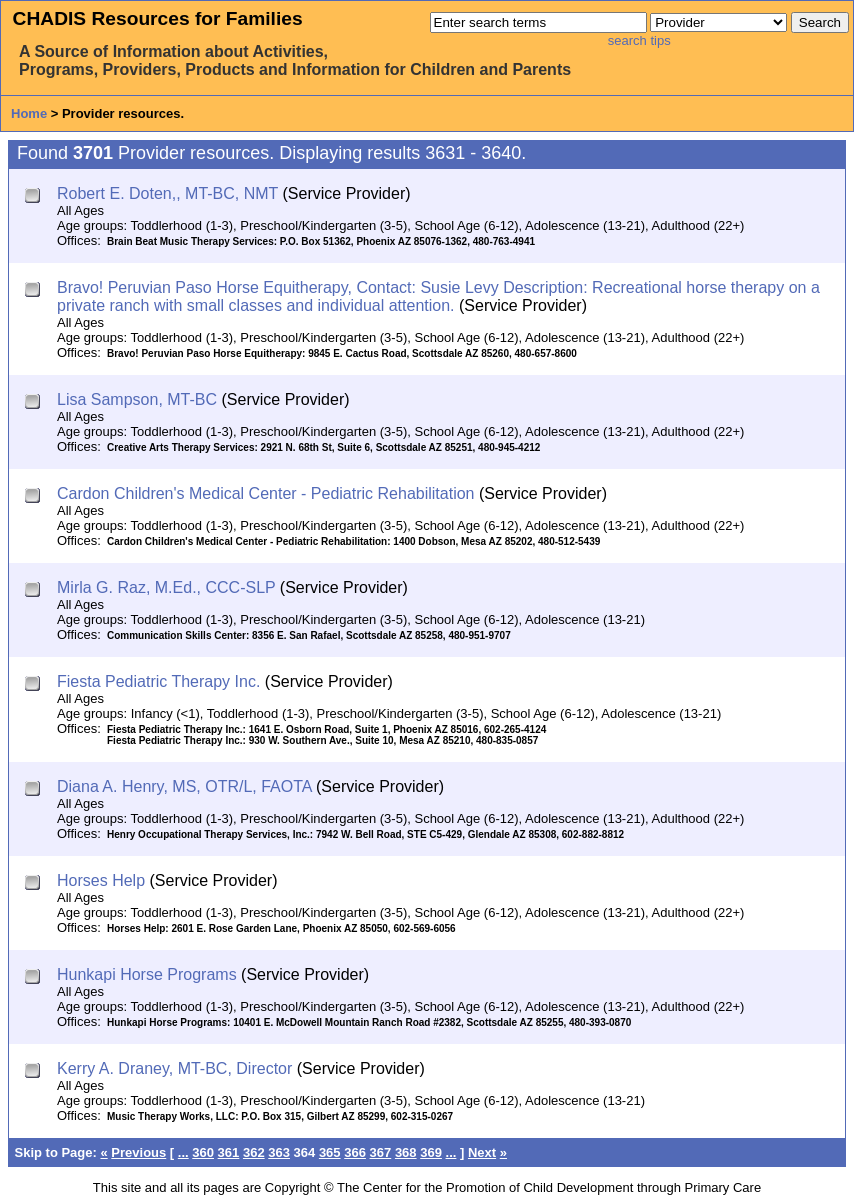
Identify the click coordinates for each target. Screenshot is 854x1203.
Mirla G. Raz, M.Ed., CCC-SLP (166, 587)
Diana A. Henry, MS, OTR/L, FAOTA (184, 786)
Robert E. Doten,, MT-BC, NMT (167, 193)
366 (355, 1152)
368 (406, 1152)
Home (29, 113)
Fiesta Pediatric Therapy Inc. (158, 681)
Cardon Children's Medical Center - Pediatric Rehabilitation (265, 493)
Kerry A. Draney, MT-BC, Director (174, 1068)
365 (330, 1152)
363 (279, 1152)
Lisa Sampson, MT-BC (137, 399)
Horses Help (101, 880)
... (183, 1152)
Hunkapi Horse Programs (147, 974)
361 (229, 1152)
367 (381, 1152)
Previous (138, 1152)
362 (254, 1152)
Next (482, 1152)
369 (431, 1152)
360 (203, 1152)
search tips (639, 40)
